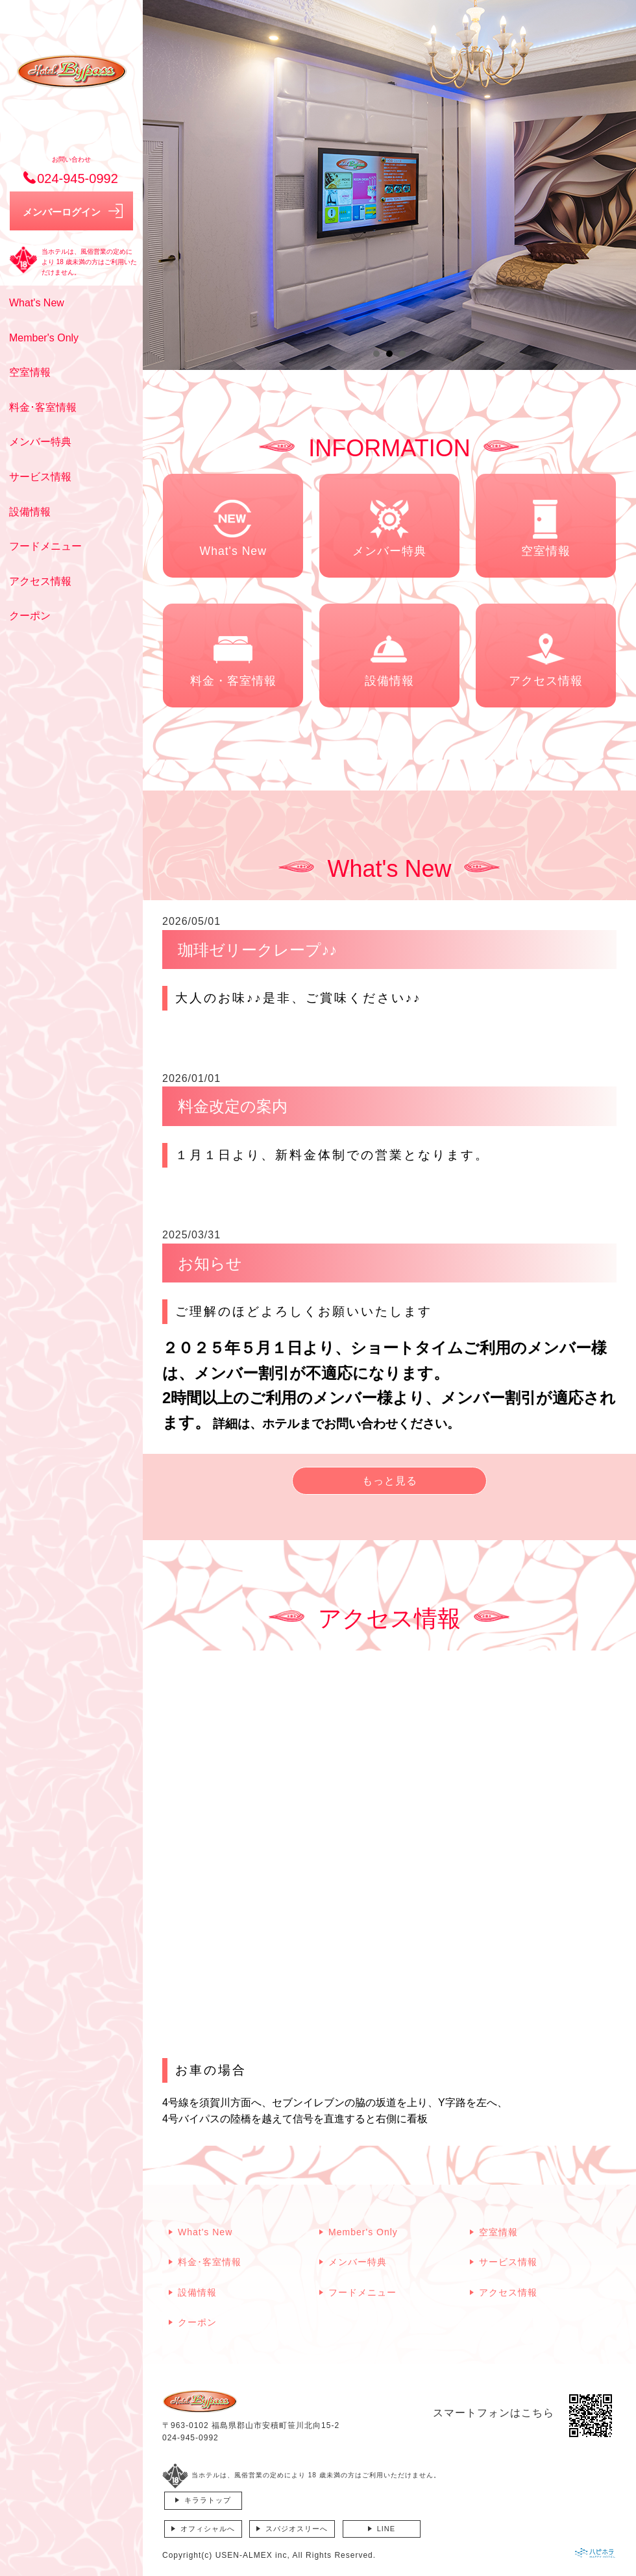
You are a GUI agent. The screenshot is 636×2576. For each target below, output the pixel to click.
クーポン (30, 615)
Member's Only (44, 337)
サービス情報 (40, 476)
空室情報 (30, 372)
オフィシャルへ (207, 2529)
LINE (386, 2529)
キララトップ (207, 2500)
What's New (36, 302)
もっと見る (389, 1480)
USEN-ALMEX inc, (252, 2555)
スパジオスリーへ (296, 2529)
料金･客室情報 (43, 407)
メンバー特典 (40, 441)
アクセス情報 (40, 581)
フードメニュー (45, 546)
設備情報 (30, 511)
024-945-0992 (190, 2437)
